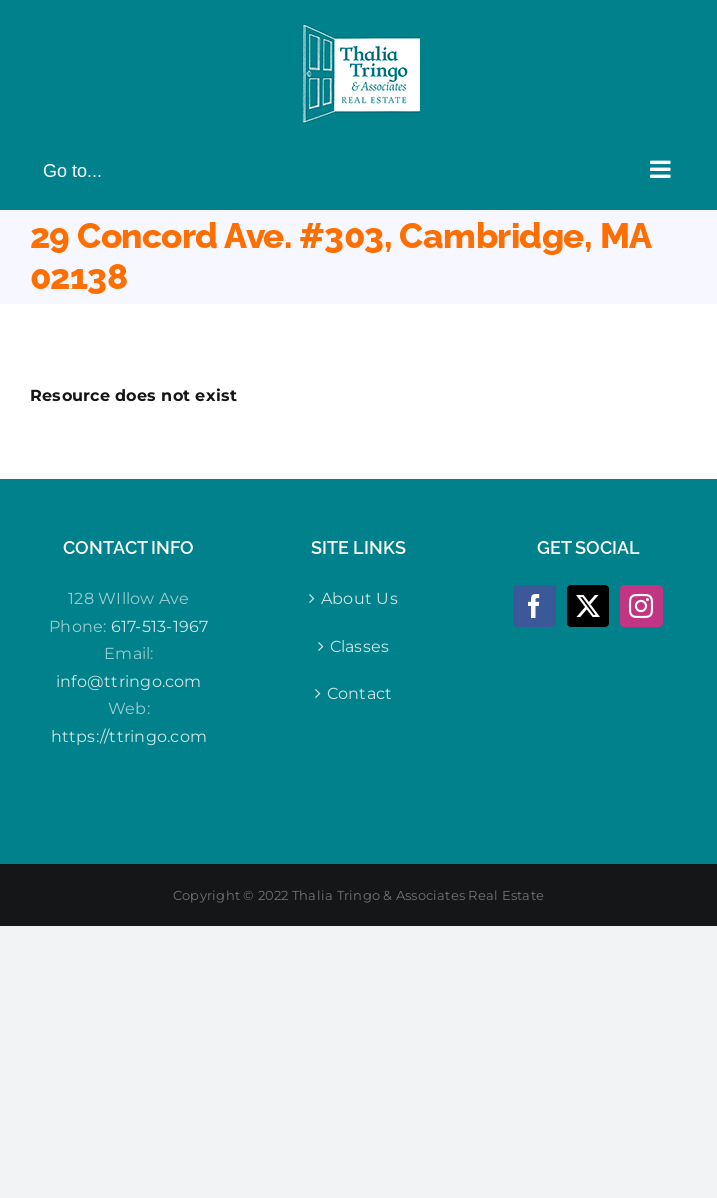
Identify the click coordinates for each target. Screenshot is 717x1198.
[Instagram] (641, 606)
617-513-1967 (160, 626)
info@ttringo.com (129, 681)
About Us (359, 598)
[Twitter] (588, 606)
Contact (360, 693)
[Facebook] (534, 606)
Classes (360, 646)
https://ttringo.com (129, 736)
